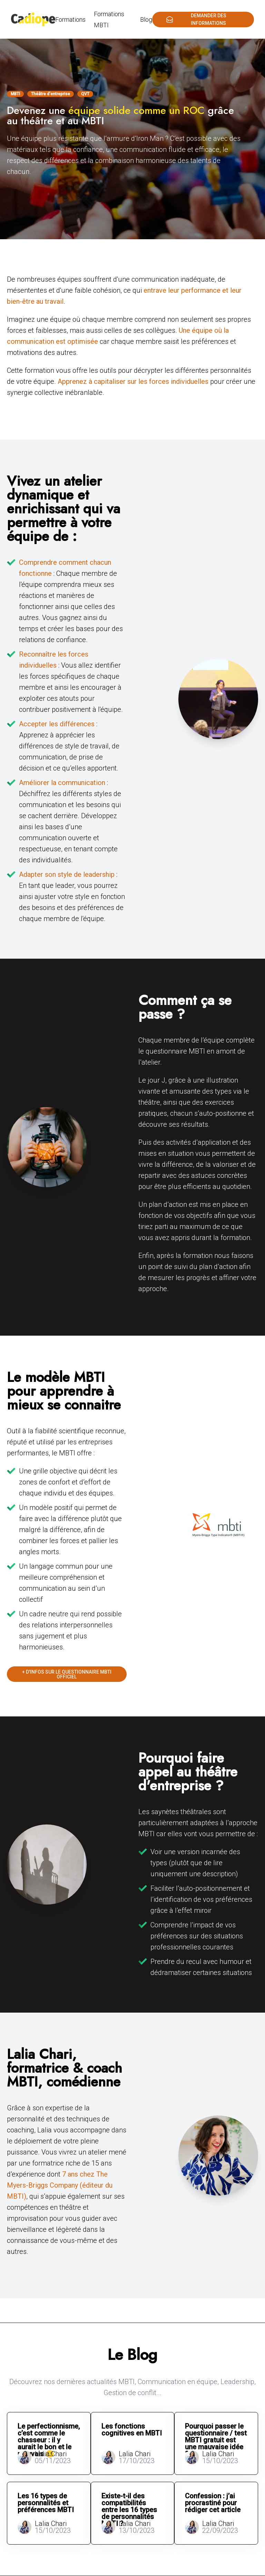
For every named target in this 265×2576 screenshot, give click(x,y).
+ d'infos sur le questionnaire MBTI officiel (66, 1674)
